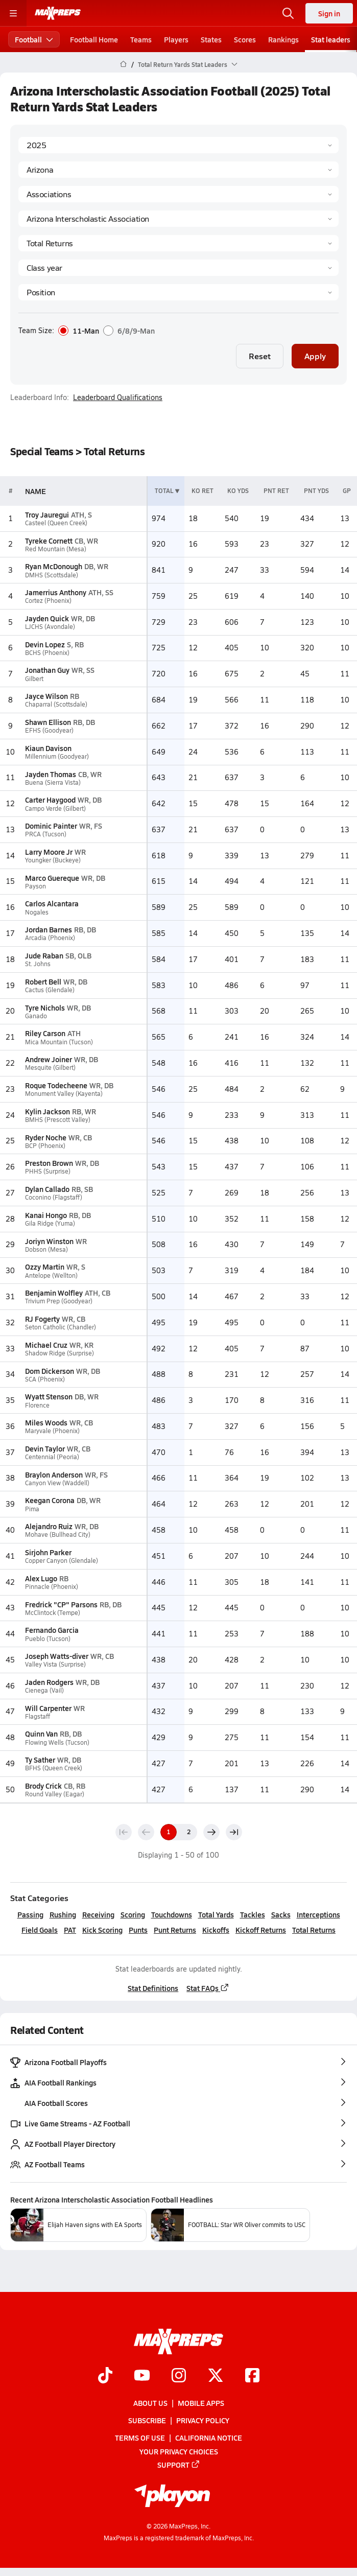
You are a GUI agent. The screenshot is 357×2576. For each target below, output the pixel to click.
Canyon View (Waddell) (57, 1483)
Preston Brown (49, 1163)
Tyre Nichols (45, 1007)
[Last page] (234, 1832)
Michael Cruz (46, 1345)
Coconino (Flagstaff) (53, 1197)
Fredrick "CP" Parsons (61, 1604)
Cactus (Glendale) (50, 990)
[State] (178, 169)
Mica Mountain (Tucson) (59, 1042)
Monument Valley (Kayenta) (64, 1093)
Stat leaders (330, 39)
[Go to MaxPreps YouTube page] (142, 2376)
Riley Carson (45, 1033)
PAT (70, 1929)
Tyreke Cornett (49, 540)
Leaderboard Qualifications (117, 397)
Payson (35, 886)
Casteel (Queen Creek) (56, 523)
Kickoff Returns (260, 1929)
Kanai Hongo (46, 1215)
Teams (141, 39)
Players (176, 39)
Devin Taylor (45, 1448)
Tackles (252, 1914)
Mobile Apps (201, 2403)
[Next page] (211, 1832)
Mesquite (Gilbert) (50, 1067)
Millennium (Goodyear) (57, 756)
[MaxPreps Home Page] (123, 64)
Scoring (133, 1914)
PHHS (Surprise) (47, 1171)
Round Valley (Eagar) (54, 1794)
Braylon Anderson (54, 1474)
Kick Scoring (102, 1929)
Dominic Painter (51, 826)
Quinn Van (41, 1733)
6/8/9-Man (129, 330)
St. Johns (38, 964)
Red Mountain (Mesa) (55, 549)
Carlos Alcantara (52, 903)
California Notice (208, 2437)
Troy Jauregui (47, 514)
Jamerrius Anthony (55, 592)
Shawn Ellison (48, 722)
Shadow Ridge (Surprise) (59, 1353)
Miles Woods (46, 1422)
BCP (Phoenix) (45, 1146)
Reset (260, 356)
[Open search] (288, 13)
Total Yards (216, 1914)
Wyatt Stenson (49, 1396)
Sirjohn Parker (48, 1552)
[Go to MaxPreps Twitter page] (215, 2376)
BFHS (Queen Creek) (53, 1768)
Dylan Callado (47, 1189)
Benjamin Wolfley (54, 1292)
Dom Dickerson (49, 1371)
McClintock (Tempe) (52, 1613)
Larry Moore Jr (49, 852)
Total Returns (314, 1929)
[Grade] (178, 268)
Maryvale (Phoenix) (52, 1431)
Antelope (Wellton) (51, 1275)
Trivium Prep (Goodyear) (58, 1301)
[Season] (178, 145)
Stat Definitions (153, 1988)
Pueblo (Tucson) (47, 1639)
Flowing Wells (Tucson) (57, 1742)
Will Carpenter (48, 1708)
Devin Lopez (45, 644)
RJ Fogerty (42, 1319)
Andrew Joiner (48, 1059)
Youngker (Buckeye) (53, 860)
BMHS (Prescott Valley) (57, 1119)
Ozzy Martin (44, 1266)
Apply (315, 356)
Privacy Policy (202, 2420)
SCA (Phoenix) (45, 1379)
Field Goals (39, 1929)
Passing (30, 1914)
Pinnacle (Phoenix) (51, 1586)
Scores (245, 39)
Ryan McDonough (53, 566)
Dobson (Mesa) (46, 1249)
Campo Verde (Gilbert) (55, 808)
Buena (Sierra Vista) (53, 782)
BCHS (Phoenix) (47, 653)
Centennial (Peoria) (52, 1457)
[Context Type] (178, 194)
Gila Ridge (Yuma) (50, 1223)
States (211, 39)
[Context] (178, 218)
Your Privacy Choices (178, 2451)
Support (178, 2465)
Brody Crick (43, 1786)
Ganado (36, 1016)
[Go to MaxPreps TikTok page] (105, 2376)
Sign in (329, 13)
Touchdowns (171, 1914)
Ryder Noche (45, 1137)
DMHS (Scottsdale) (51, 575)
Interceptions (318, 1914)
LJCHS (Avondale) (50, 626)
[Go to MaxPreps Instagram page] (179, 2376)
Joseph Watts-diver (56, 1656)
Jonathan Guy (47, 670)
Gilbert (34, 679)
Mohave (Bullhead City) (57, 1534)
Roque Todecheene (56, 1085)
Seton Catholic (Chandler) (60, 1327)
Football (34, 39)
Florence (37, 1405)
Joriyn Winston (49, 1241)
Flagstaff (37, 1716)
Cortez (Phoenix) (48, 600)
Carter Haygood (50, 799)
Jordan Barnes (48, 929)
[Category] (178, 243)
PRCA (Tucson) (45, 834)
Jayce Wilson (46, 696)
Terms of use (140, 2437)
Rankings (283, 39)
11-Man (78, 330)
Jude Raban (44, 955)
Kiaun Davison (48, 748)
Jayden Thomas (50, 774)
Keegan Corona (50, 1500)
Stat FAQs (207, 1988)
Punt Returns (175, 1929)
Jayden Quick (47, 618)
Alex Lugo (41, 1578)
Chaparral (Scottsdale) (56, 704)
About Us (150, 2403)
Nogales (37, 912)
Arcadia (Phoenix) (50, 938)
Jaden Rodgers (49, 1682)
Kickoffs (215, 1929)
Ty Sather (40, 1759)
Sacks (281, 1914)
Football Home (94, 39)
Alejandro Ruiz (49, 1526)
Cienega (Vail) (44, 1690)
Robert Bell (43, 981)
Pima (32, 1509)
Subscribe (147, 2420)
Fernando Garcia (52, 1630)
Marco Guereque (52, 878)
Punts (138, 1929)
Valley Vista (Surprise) (55, 1664)
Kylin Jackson (47, 1111)
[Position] (178, 292)
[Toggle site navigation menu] (13, 13)
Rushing (63, 1914)
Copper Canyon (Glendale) (61, 1560)
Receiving (98, 1914)
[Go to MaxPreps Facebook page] (252, 2376)
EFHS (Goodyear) (49, 730)
